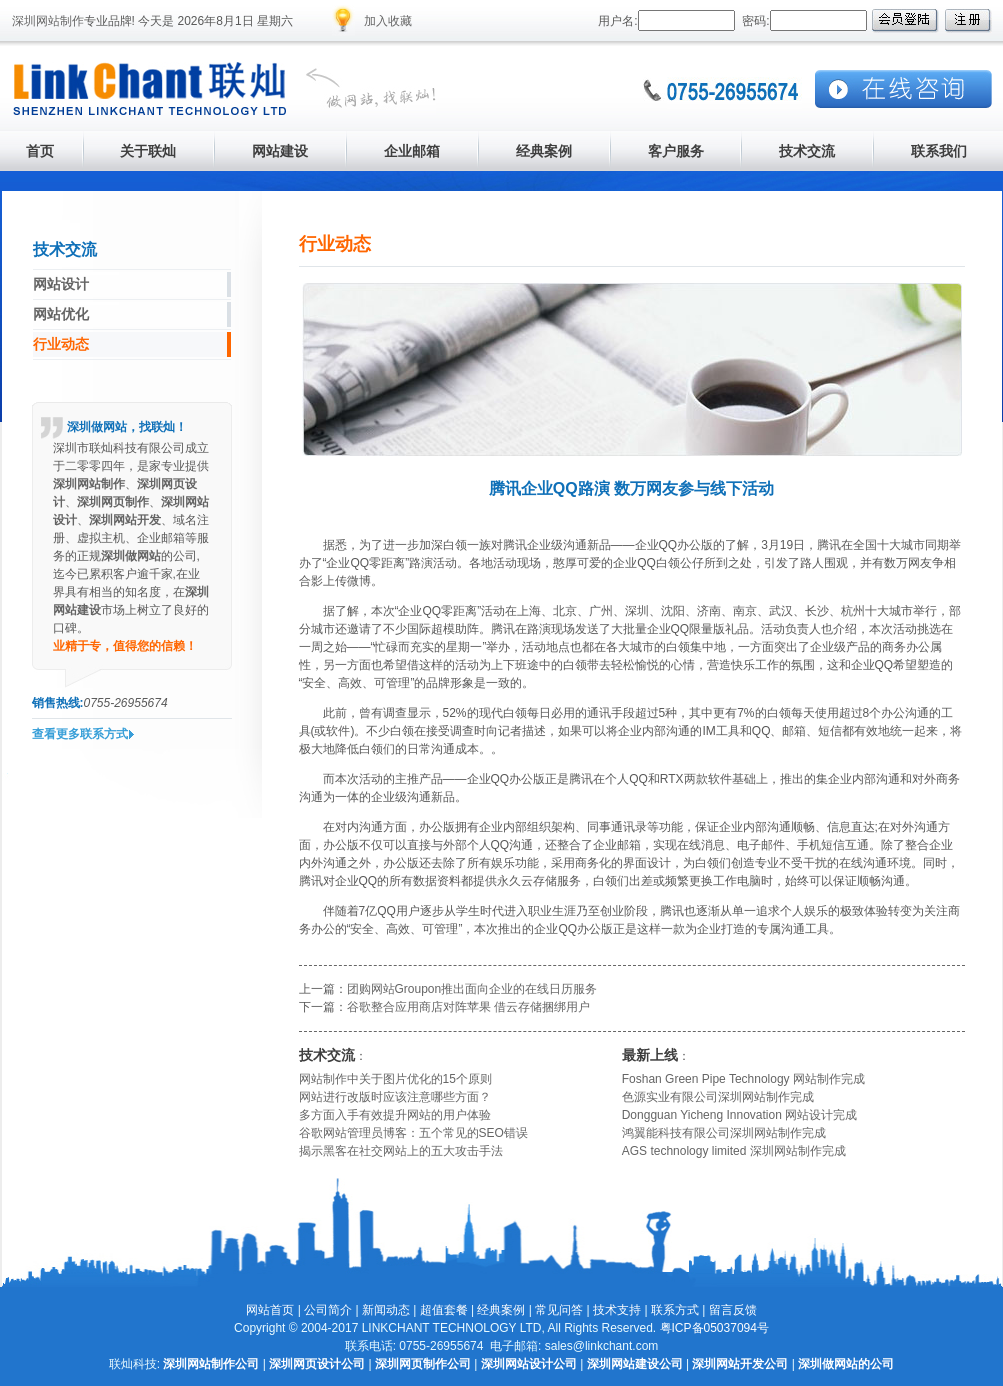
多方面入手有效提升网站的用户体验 (395, 1115)
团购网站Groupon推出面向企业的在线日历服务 (472, 989)
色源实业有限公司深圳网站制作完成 (718, 1097)
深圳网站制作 (48, 21)
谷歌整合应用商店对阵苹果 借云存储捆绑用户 (468, 1007)
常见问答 (559, 1310)
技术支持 (617, 1310)
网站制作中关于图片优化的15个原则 (395, 1079)
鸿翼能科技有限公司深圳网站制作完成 (724, 1133)
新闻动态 (386, 1310)
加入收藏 (388, 21)
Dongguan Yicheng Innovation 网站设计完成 (739, 1115)
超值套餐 (444, 1310)
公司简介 (328, 1310)
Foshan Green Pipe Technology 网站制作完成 (743, 1079)
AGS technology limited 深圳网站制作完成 (734, 1151)
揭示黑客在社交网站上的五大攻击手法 (401, 1151)
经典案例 (501, 1310)
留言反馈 (733, 1310)
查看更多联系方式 (80, 734)
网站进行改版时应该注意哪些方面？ (395, 1097)
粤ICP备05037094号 (714, 1328)
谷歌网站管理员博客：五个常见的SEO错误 (413, 1133)
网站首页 (270, 1310)
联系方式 (675, 1310)
